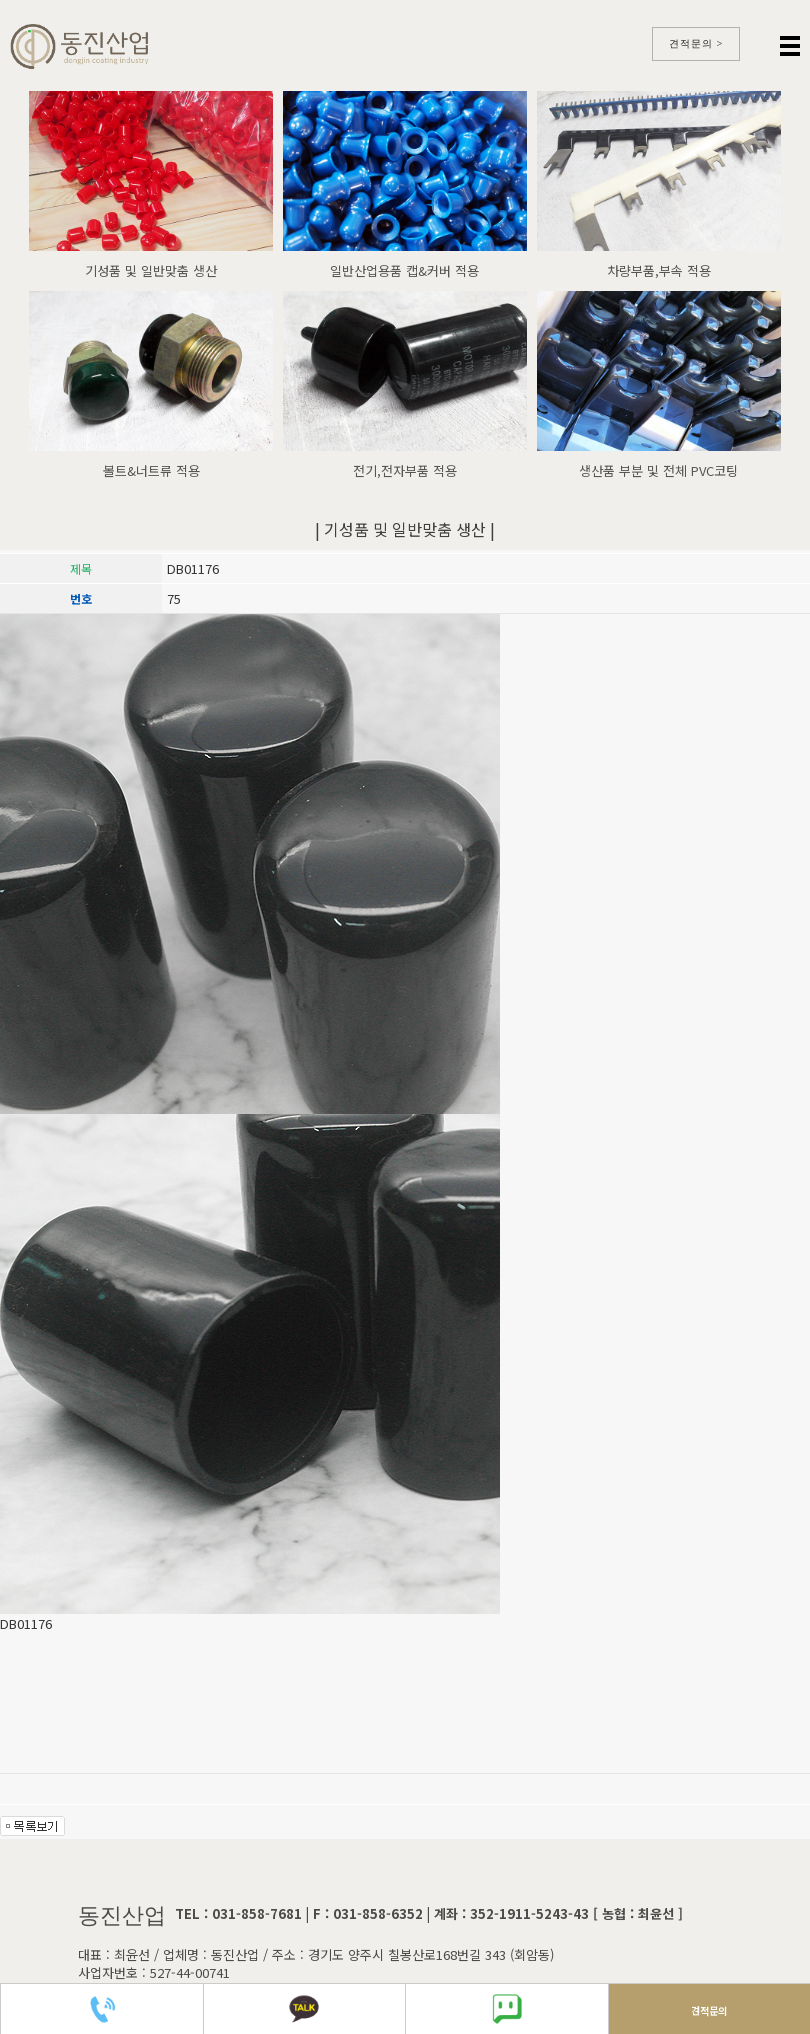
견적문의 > (696, 43)
